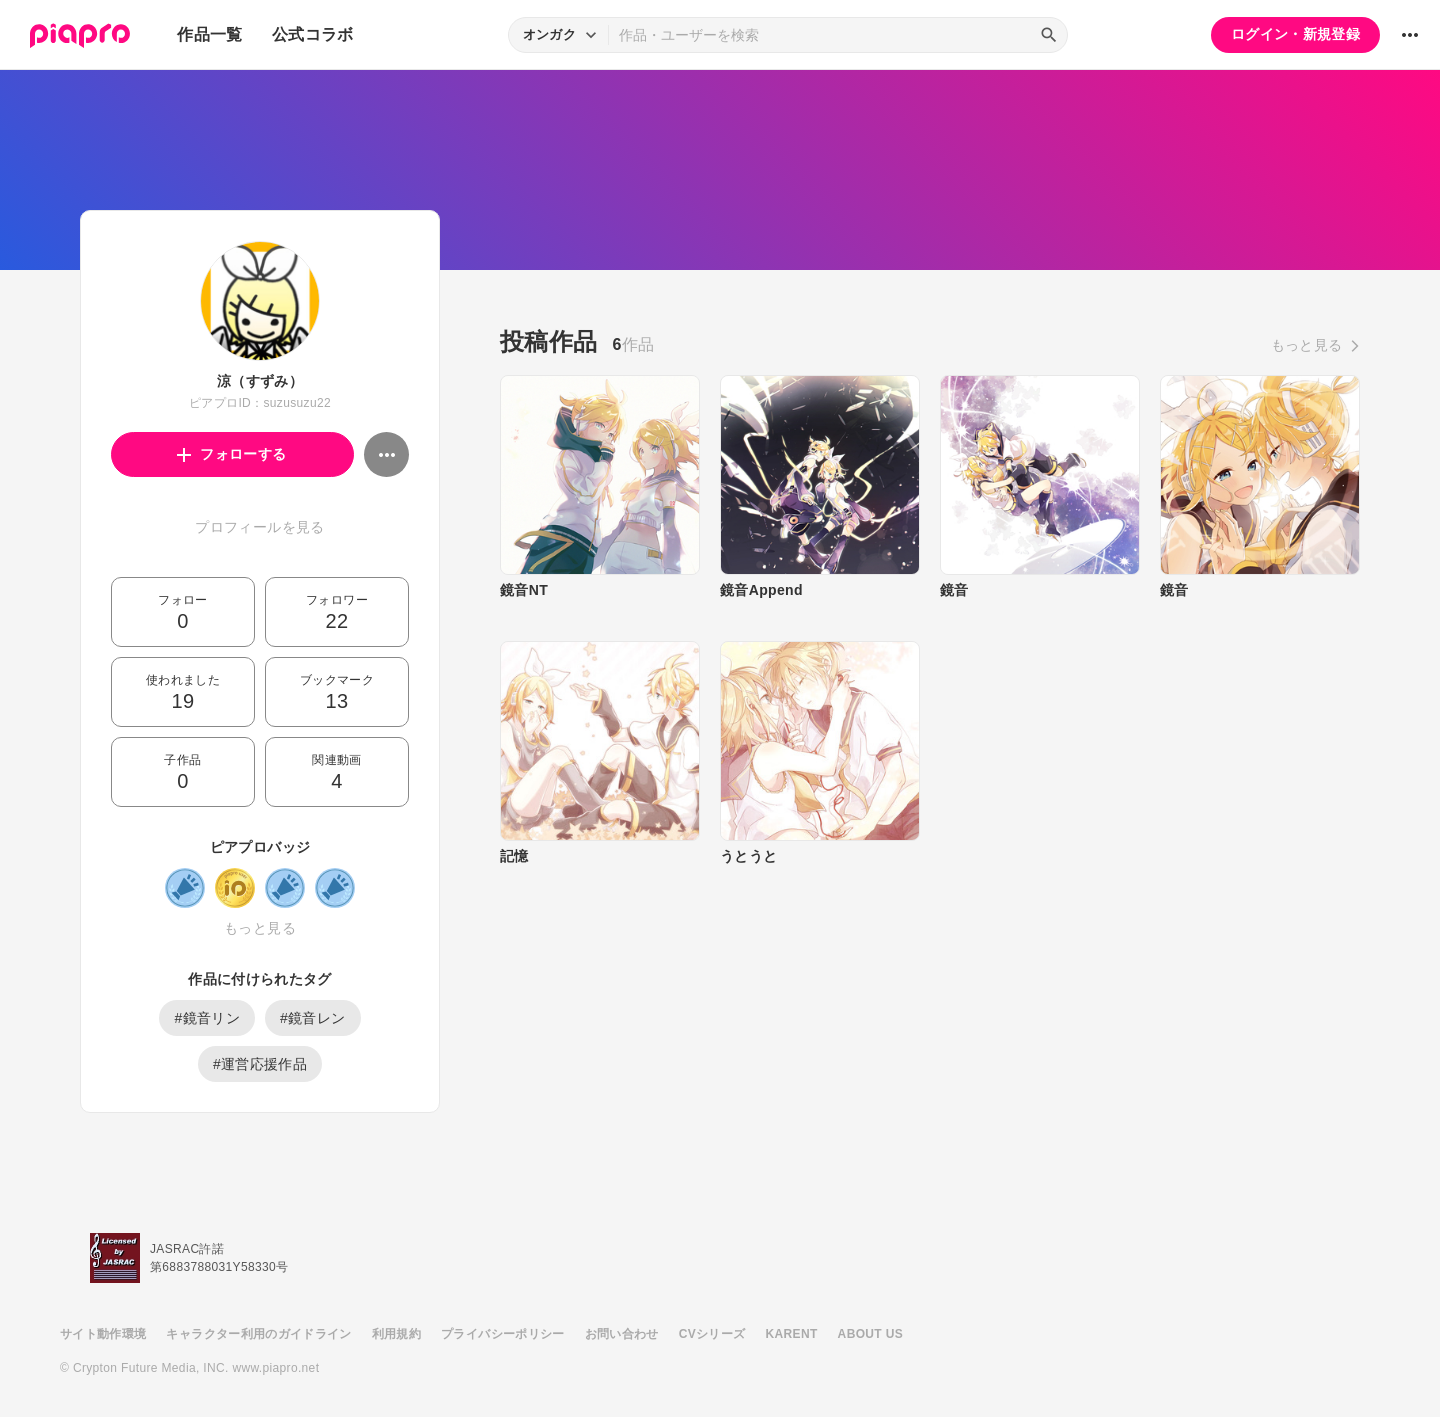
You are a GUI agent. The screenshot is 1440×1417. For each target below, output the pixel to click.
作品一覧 (209, 34)
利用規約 (396, 1334)
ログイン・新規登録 (1295, 34)
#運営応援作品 (260, 1064)
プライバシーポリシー (503, 1334)
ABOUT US (870, 1334)
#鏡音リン (207, 1018)
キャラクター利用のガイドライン (258, 1334)
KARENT (792, 1334)
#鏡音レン (313, 1018)
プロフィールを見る (259, 527)
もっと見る (260, 928)
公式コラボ (313, 34)
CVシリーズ (712, 1334)
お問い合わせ (622, 1334)
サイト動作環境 (103, 1334)
